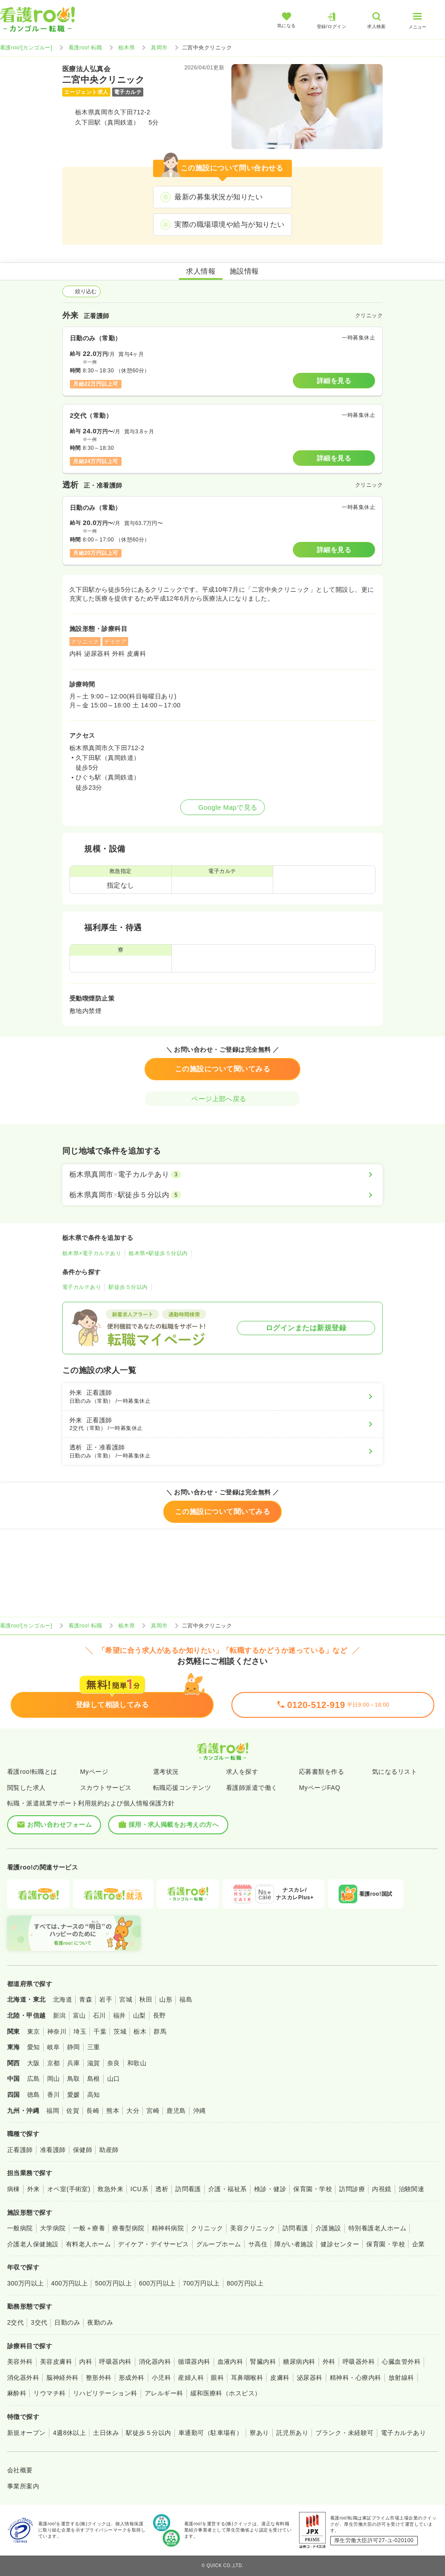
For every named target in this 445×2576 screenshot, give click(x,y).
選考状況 (166, 1771)
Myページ (94, 1771)
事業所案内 (23, 2486)
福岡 (52, 2110)
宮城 (125, 1999)
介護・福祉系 (227, 2188)
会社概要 (20, 2470)
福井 (119, 2015)
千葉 (99, 2031)
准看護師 (53, 2149)
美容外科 (20, 2361)
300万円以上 (25, 2283)
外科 (329, 2361)
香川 (53, 2094)
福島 (185, 1999)
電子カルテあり (81, 1287)
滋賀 (93, 2063)
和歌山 (136, 2063)
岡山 (53, 2078)
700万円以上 (201, 2283)
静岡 (73, 2047)
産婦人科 (191, 2377)
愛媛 (73, 2094)
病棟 (13, 2188)
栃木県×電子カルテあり (91, 1253)
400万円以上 (69, 2283)
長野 (159, 2015)
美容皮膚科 (56, 2361)
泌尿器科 (310, 2377)
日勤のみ (67, 2322)
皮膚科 (279, 2377)
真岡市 (159, 47)
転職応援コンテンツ (182, 1787)
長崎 (92, 2110)
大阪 (33, 2063)
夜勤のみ (100, 2322)
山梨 (139, 2015)
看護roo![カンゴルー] (26, 47)
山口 (113, 2078)
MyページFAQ (319, 1787)
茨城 (119, 2031)
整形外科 (99, 2377)
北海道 (62, 1999)
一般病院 (20, 2228)
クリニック (207, 2228)
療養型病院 (128, 2228)
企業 (418, 2244)
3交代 (39, 2322)
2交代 (15, 2322)
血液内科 (230, 2361)
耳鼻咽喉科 (247, 2377)
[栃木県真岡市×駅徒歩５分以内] (222, 1195)
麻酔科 (16, 2393)
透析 (161, 2188)
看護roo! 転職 (85, 47)
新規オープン (26, 2432)
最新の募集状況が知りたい (218, 197)
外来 (33, 2188)
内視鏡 (381, 2188)
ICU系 (139, 2188)
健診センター (339, 2244)
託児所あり (292, 2432)
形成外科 (132, 2377)
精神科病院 (168, 2228)
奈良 (113, 2063)
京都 (53, 2063)
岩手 (105, 1999)
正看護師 (20, 2149)
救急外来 (110, 2188)
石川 (99, 2015)
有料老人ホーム (88, 2244)
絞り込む (81, 291)
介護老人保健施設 (33, 2244)
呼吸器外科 (359, 2361)
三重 (93, 2047)
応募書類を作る (321, 1771)
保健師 (82, 2149)
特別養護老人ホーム (377, 2228)
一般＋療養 (89, 2228)
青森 (85, 1999)
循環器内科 (194, 2361)
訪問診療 (352, 2188)
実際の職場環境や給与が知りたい (229, 224)
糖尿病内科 (299, 2361)
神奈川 (56, 2031)
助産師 (108, 2149)
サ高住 (257, 2244)
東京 (33, 2031)
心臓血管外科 (401, 2361)
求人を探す (242, 1771)
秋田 (145, 1999)
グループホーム (218, 2244)
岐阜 (53, 2047)
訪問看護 (188, 2188)
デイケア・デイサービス (153, 2244)
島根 (93, 2078)
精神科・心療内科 (355, 2377)
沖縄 (199, 2110)
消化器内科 (155, 2361)
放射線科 (401, 2377)
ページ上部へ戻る (222, 1098)
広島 (33, 2078)
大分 (132, 2110)
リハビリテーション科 (105, 2393)
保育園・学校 (312, 2188)
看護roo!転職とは (32, 1771)
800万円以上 (245, 2283)
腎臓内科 (263, 2361)
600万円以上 (157, 2283)
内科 (85, 2361)
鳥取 (73, 2078)
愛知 (33, 2047)
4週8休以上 (69, 2432)
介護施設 (328, 2228)
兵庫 (73, 2063)
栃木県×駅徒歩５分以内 (158, 1253)
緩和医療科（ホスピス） (225, 2393)
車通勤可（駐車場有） (210, 2432)
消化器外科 (23, 2377)
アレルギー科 (164, 2393)
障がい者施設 (294, 2244)
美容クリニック (252, 2228)
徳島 (33, 2094)
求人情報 (200, 271)
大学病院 (53, 2228)
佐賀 (72, 2110)
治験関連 (412, 2188)
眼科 (217, 2377)
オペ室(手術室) (68, 2188)
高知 (93, 2094)
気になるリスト (394, 1771)
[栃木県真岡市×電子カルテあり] (222, 1174)
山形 (165, 1999)
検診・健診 (270, 2188)
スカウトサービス (106, 1787)
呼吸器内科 (115, 2361)
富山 (79, 2015)
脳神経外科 (62, 2377)
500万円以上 (113, 2283)
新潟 (59, 2015)
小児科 (161, 2377)
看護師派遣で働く (252, 1787)
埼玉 (79, 2031)
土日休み (106, 2432)
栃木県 (126, 47)
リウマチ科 (49, 2393)
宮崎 (152, 2110)
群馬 (160, 2031)
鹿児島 (176, 2110)
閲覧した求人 (26, 1787)
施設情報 (244, 271)
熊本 (112, 2110)
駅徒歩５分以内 (128, 1287)
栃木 (140, 2031)
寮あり (259, 2432)
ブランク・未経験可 (344, 2432)
